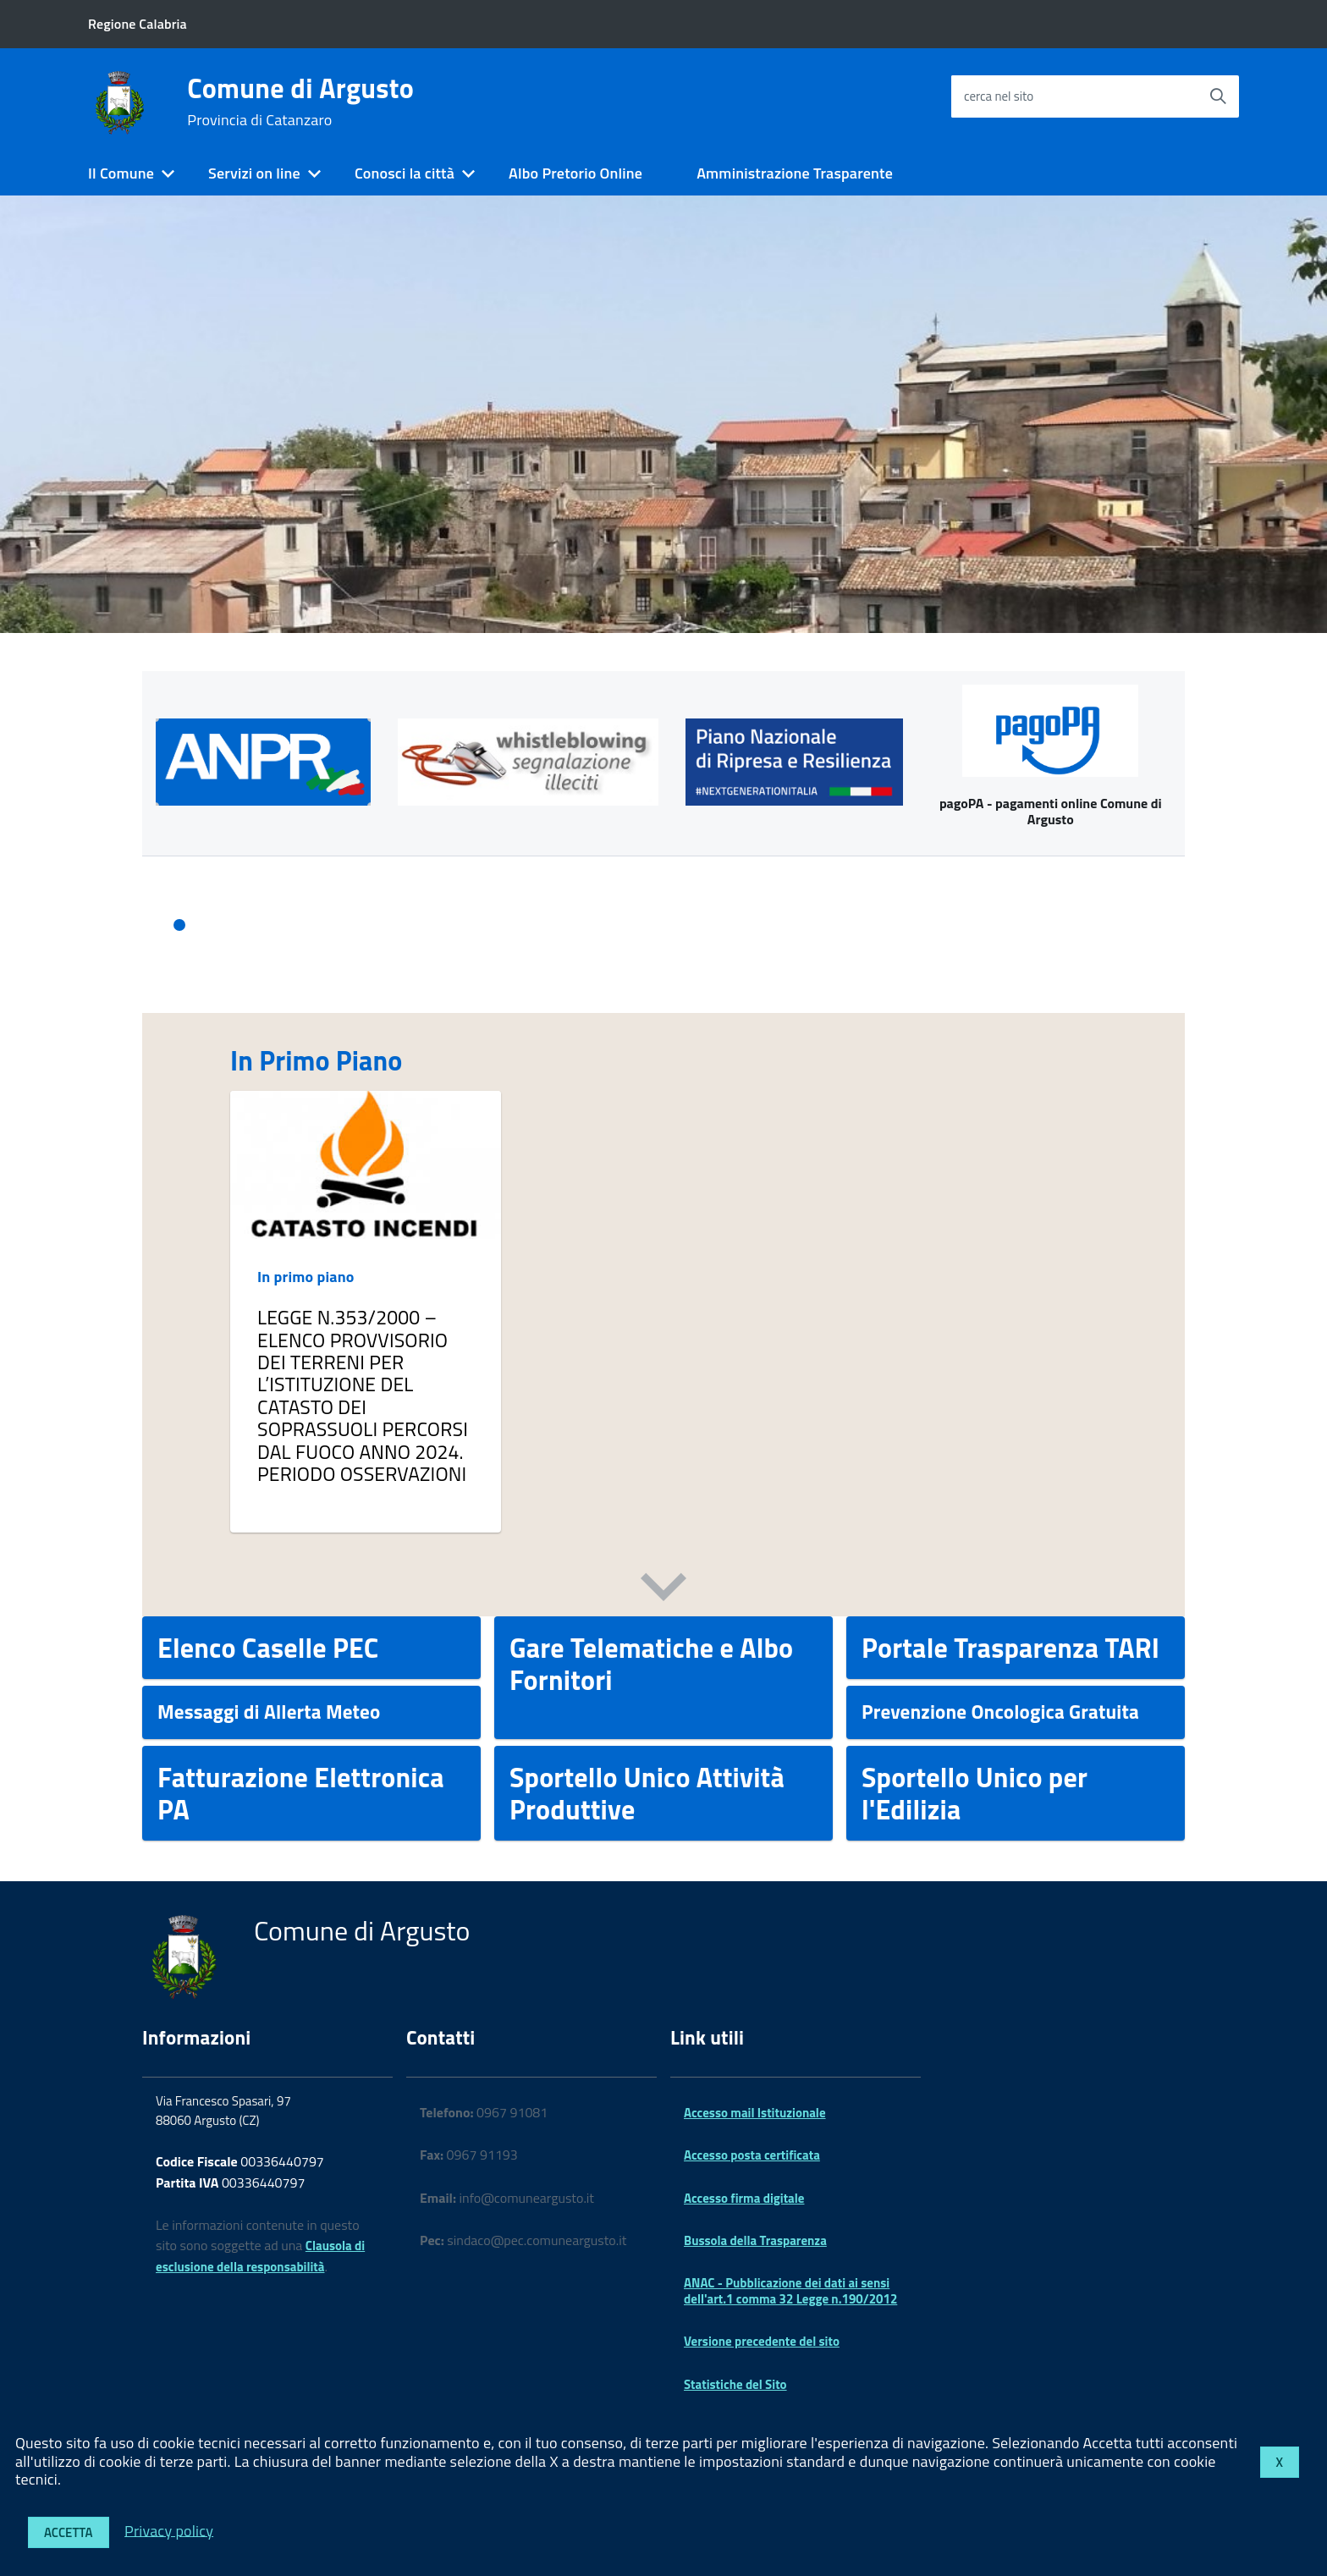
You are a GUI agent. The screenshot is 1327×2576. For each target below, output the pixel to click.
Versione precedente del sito (762, 2341)
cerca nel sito (998, 96)
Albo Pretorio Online (575, 173)
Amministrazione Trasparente (795, 173)
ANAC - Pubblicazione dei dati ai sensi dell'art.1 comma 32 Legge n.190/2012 (790, 2290)
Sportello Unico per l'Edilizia (974, 1793)
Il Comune (121, 173)
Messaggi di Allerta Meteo (268, 1711)
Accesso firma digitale (744, 2198)
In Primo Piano (316, 1060)
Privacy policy (168, 2529)
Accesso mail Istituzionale (755, 2112)
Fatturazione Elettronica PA (300, 1793)
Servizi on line (254, 173)
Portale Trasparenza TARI (1010, 1647)
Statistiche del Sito (735, 2384)
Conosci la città (404, 173)
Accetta (68, 2532)
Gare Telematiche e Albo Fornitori (651, 1663)
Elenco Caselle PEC (267, 1647)
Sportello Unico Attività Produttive (647, 1793)
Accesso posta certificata (752, 2155)
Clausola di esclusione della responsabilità (260, 2256)
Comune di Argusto (300, 101)
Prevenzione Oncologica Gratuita (1000, 1711)
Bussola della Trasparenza (755, 2240)
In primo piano (306, 1276)
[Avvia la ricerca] (1218, 96)
